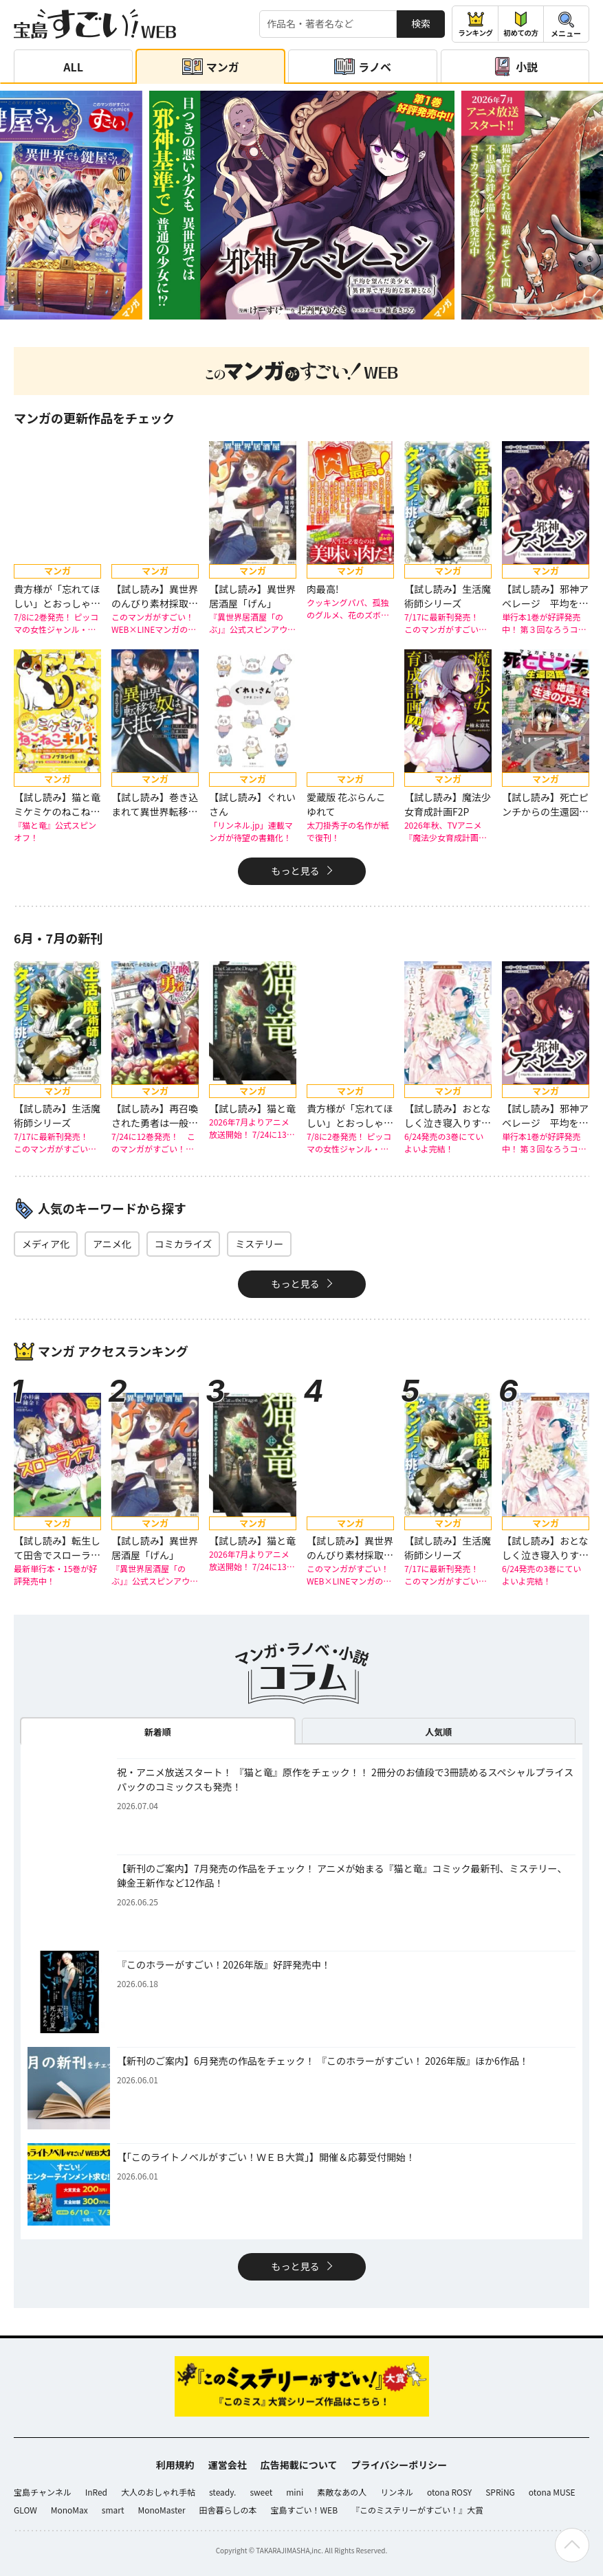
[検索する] (328, 24)
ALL (73, 66)
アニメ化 (112, 1244)
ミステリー (259, 1244)
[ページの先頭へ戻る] (572, 2545)
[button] (285, 312)
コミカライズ (183, 1244)
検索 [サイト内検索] (420, 23)
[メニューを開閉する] (566, 24)
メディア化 (45, 1244)
